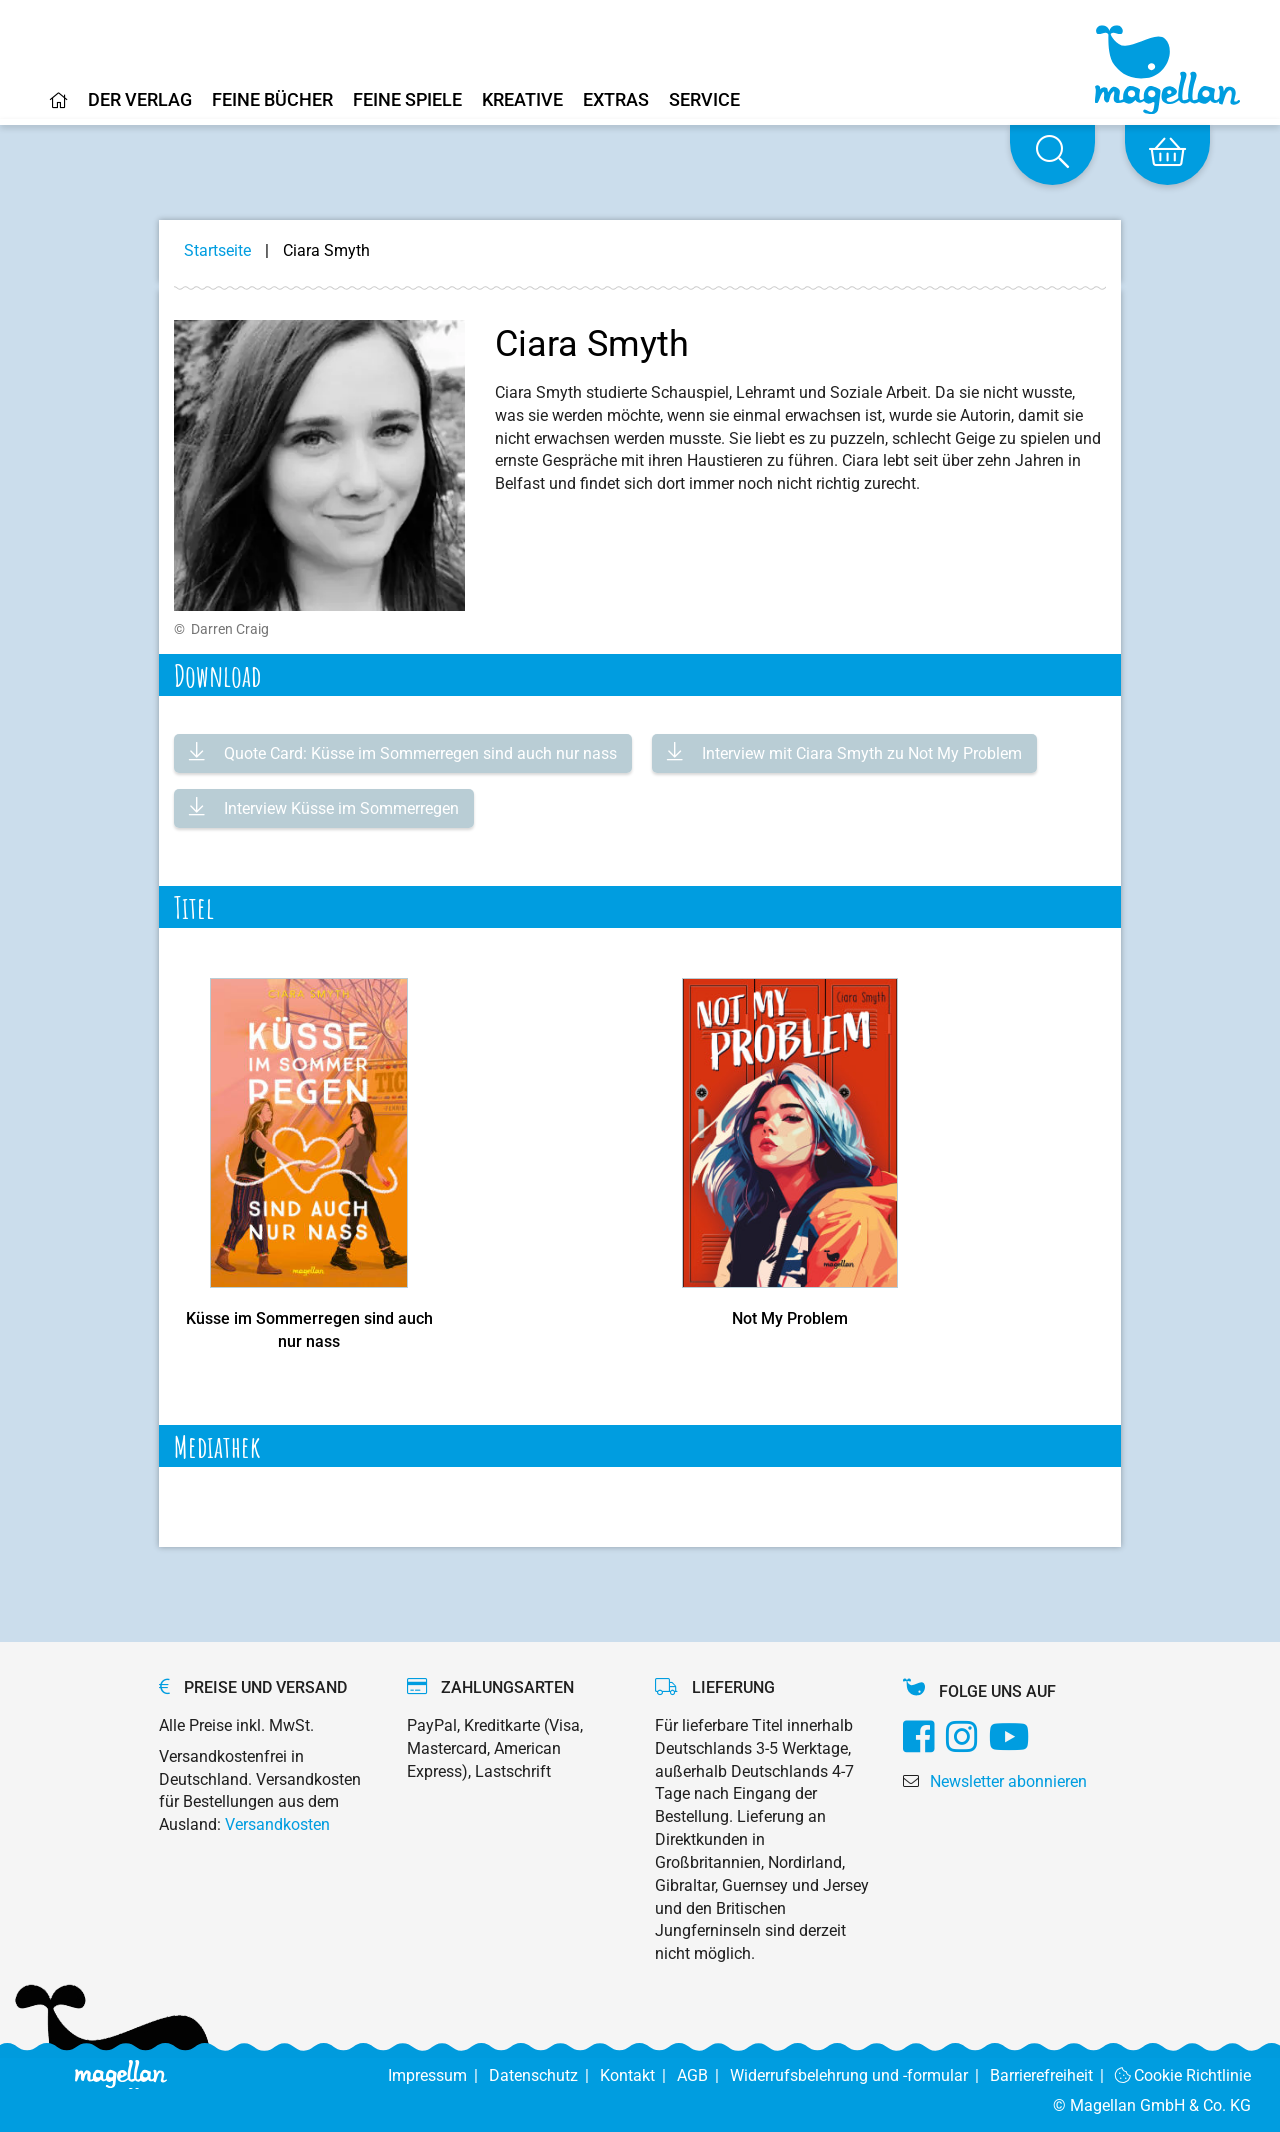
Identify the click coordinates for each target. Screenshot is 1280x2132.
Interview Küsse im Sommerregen (339, 808)
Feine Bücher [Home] (272, 100)
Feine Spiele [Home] (407, 100)
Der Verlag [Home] (140, 100)
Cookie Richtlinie (1183, 2075)
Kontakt (638, 2075)
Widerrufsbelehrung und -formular (860, 2075)
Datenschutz (544, 2075)
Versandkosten (277, 1824)
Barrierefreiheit (1052, 2075)
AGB (703, 2075)
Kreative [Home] (522, 100)
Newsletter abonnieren (1008, 1781)
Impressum (438, 2075)
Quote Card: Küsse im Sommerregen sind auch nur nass (418, 753)
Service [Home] (704, 100)
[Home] (59, 108)
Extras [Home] (616, 100)
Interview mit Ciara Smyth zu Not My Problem (860, 753)
